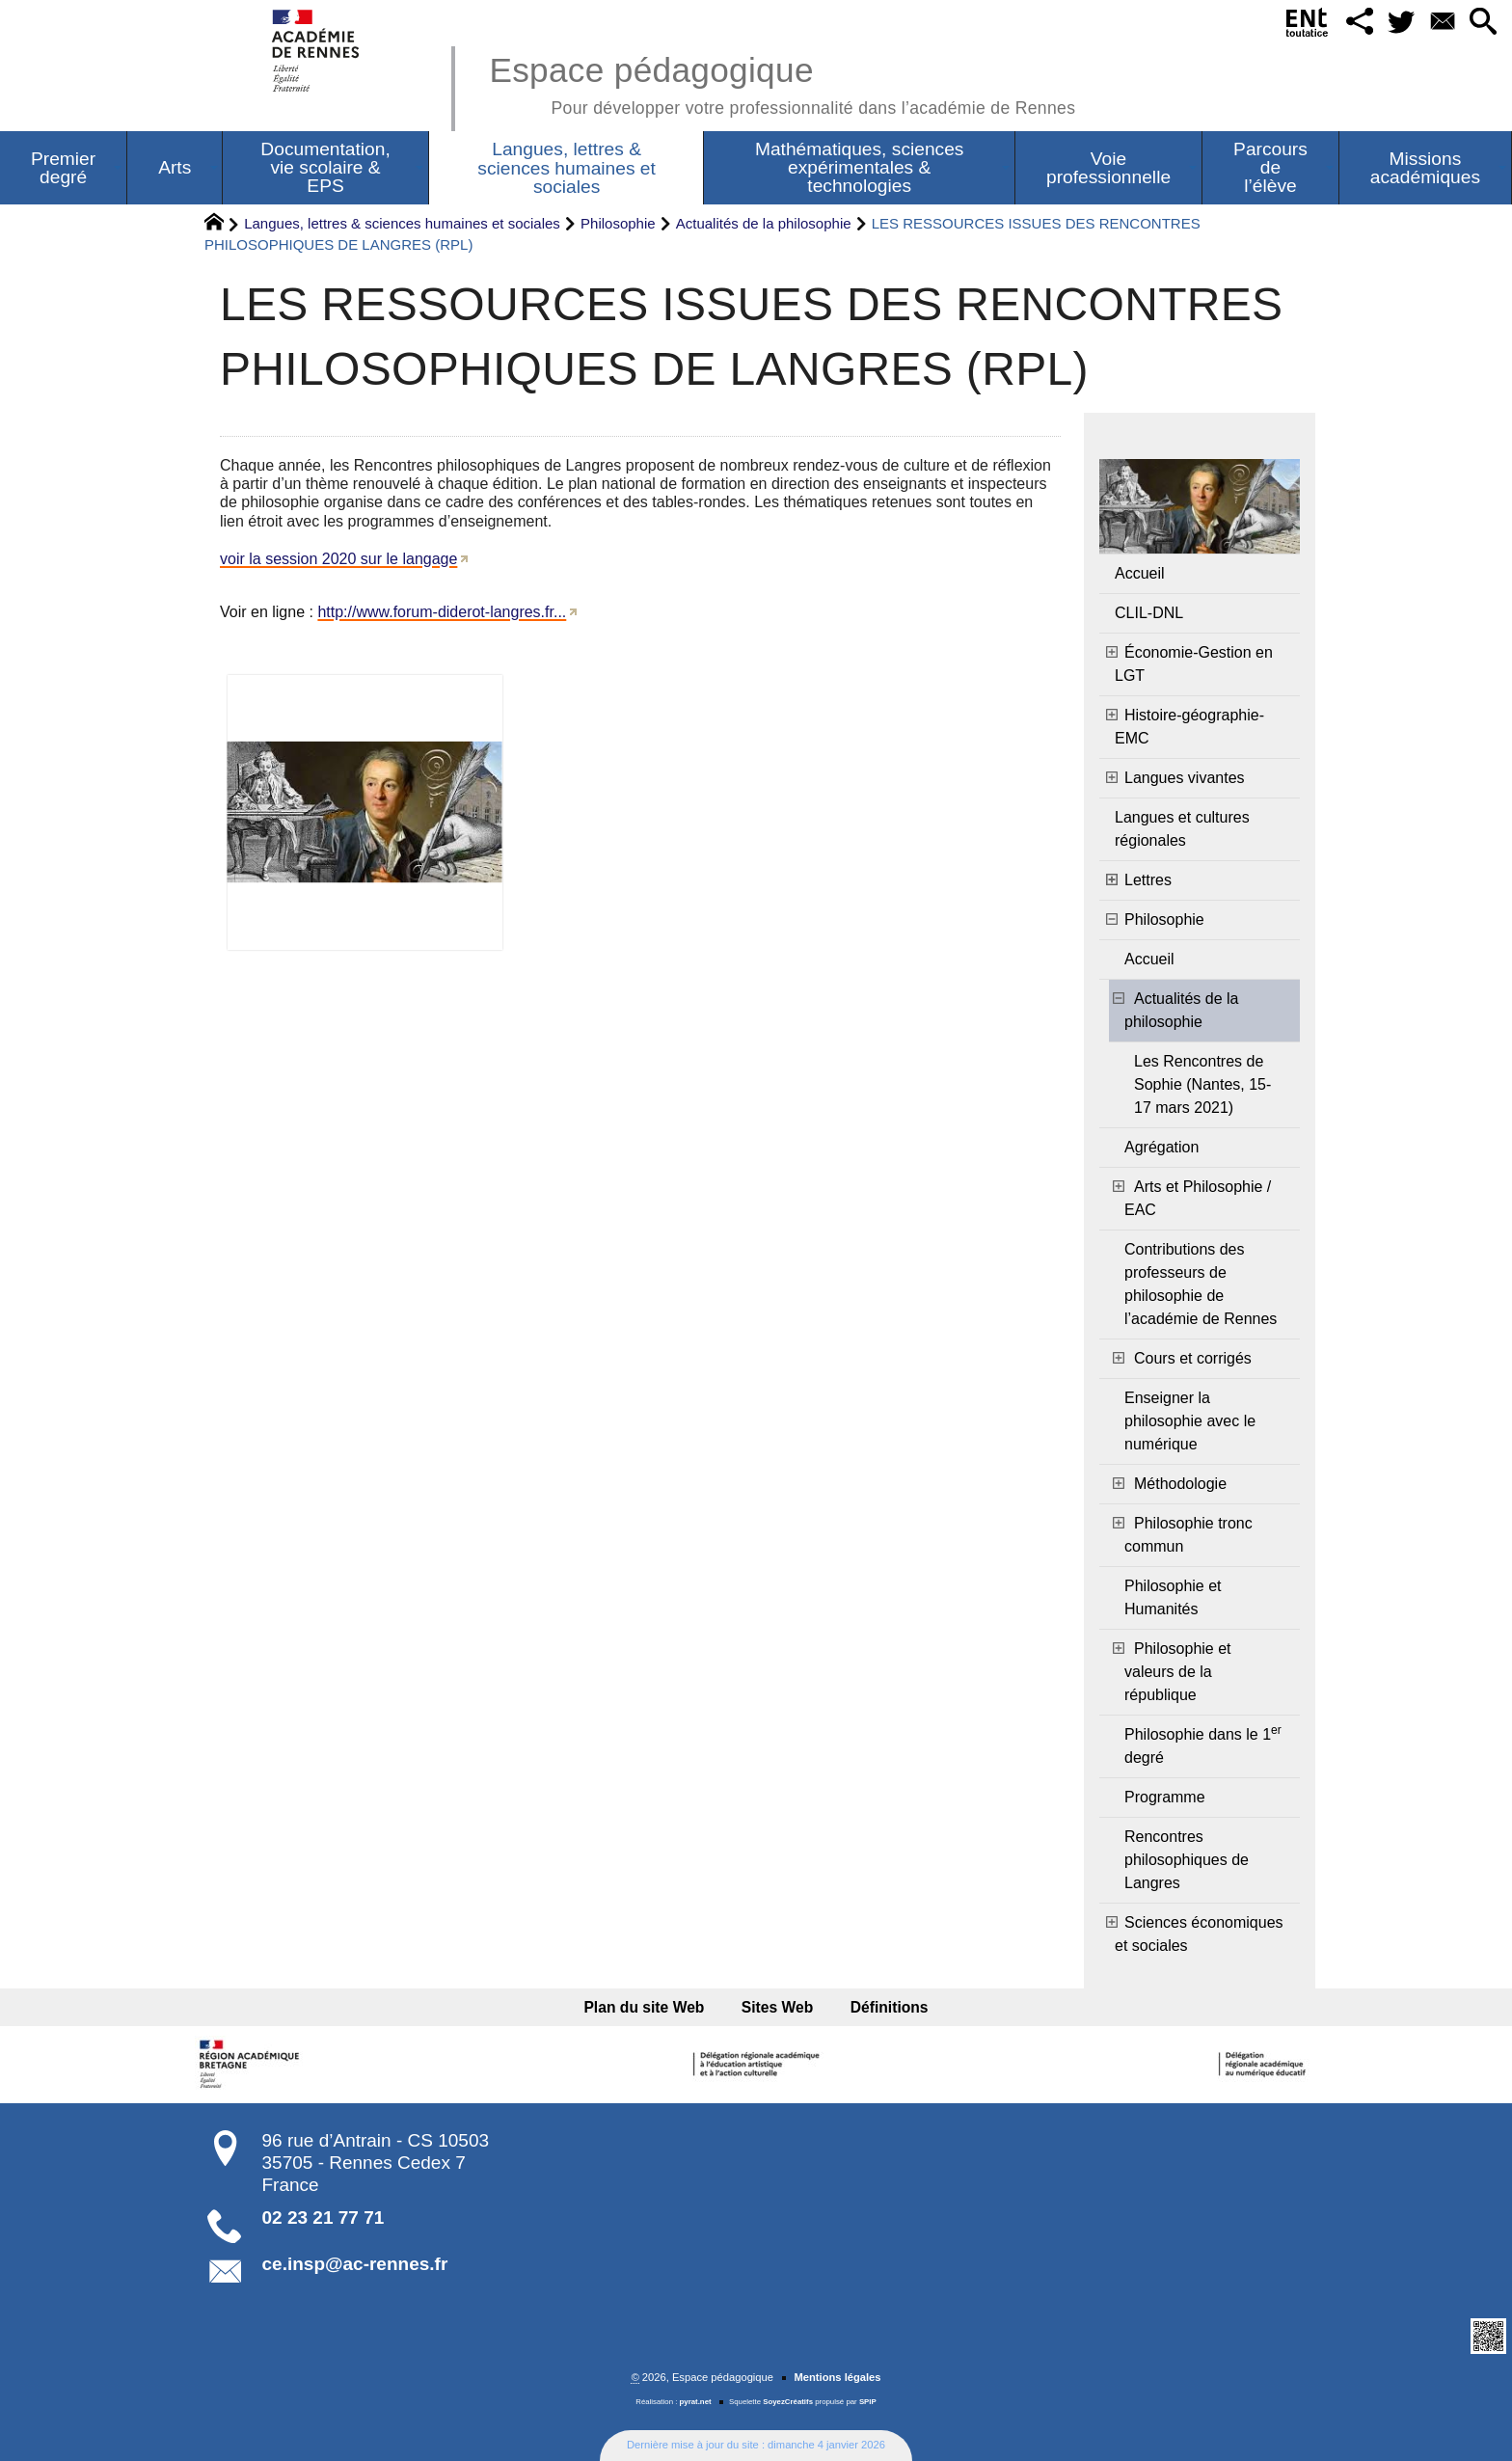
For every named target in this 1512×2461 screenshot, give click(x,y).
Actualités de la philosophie (763, 223)
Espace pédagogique (782, 82)
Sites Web (778, 2007)
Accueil (1140, 573)
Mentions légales (837, 2377)
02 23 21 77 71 (323, 2217)
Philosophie (618, 223)
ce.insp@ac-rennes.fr (355, 2264)
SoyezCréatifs (788, 2401)
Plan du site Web (646, 2007)
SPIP (868, 2401)
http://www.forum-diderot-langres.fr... (441, 612)
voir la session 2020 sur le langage (338, 559)
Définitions (887, 2007)
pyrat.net (696, 2401)
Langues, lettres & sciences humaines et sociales (402, 223)
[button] (1357, 22)
